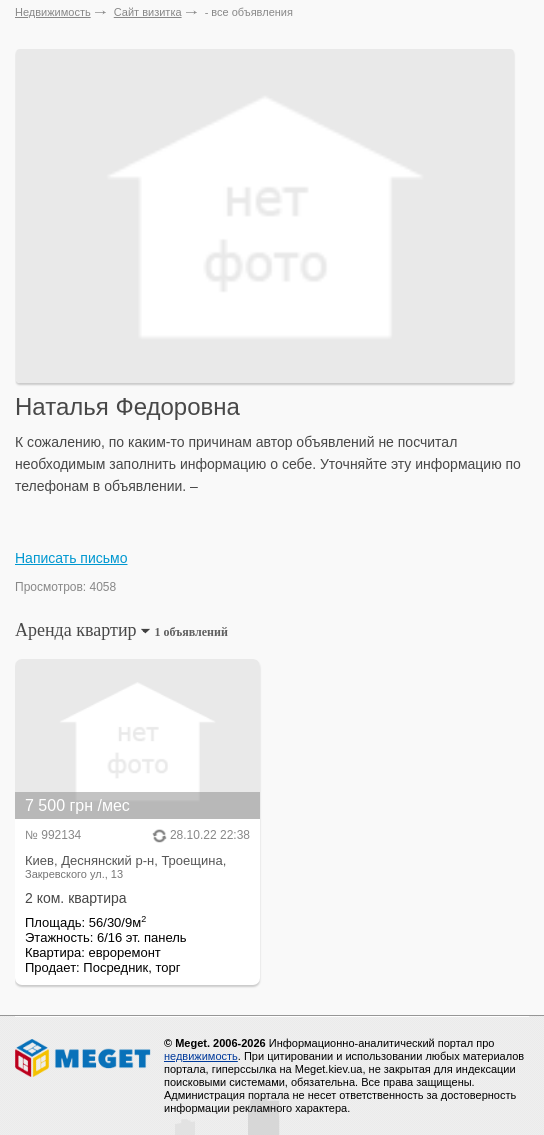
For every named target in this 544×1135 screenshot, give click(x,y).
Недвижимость (53, 12)
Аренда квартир (121, 630)
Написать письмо (71, 558)
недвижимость (201, 1056)
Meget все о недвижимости (84, 1058)
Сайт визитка (148, 12)
